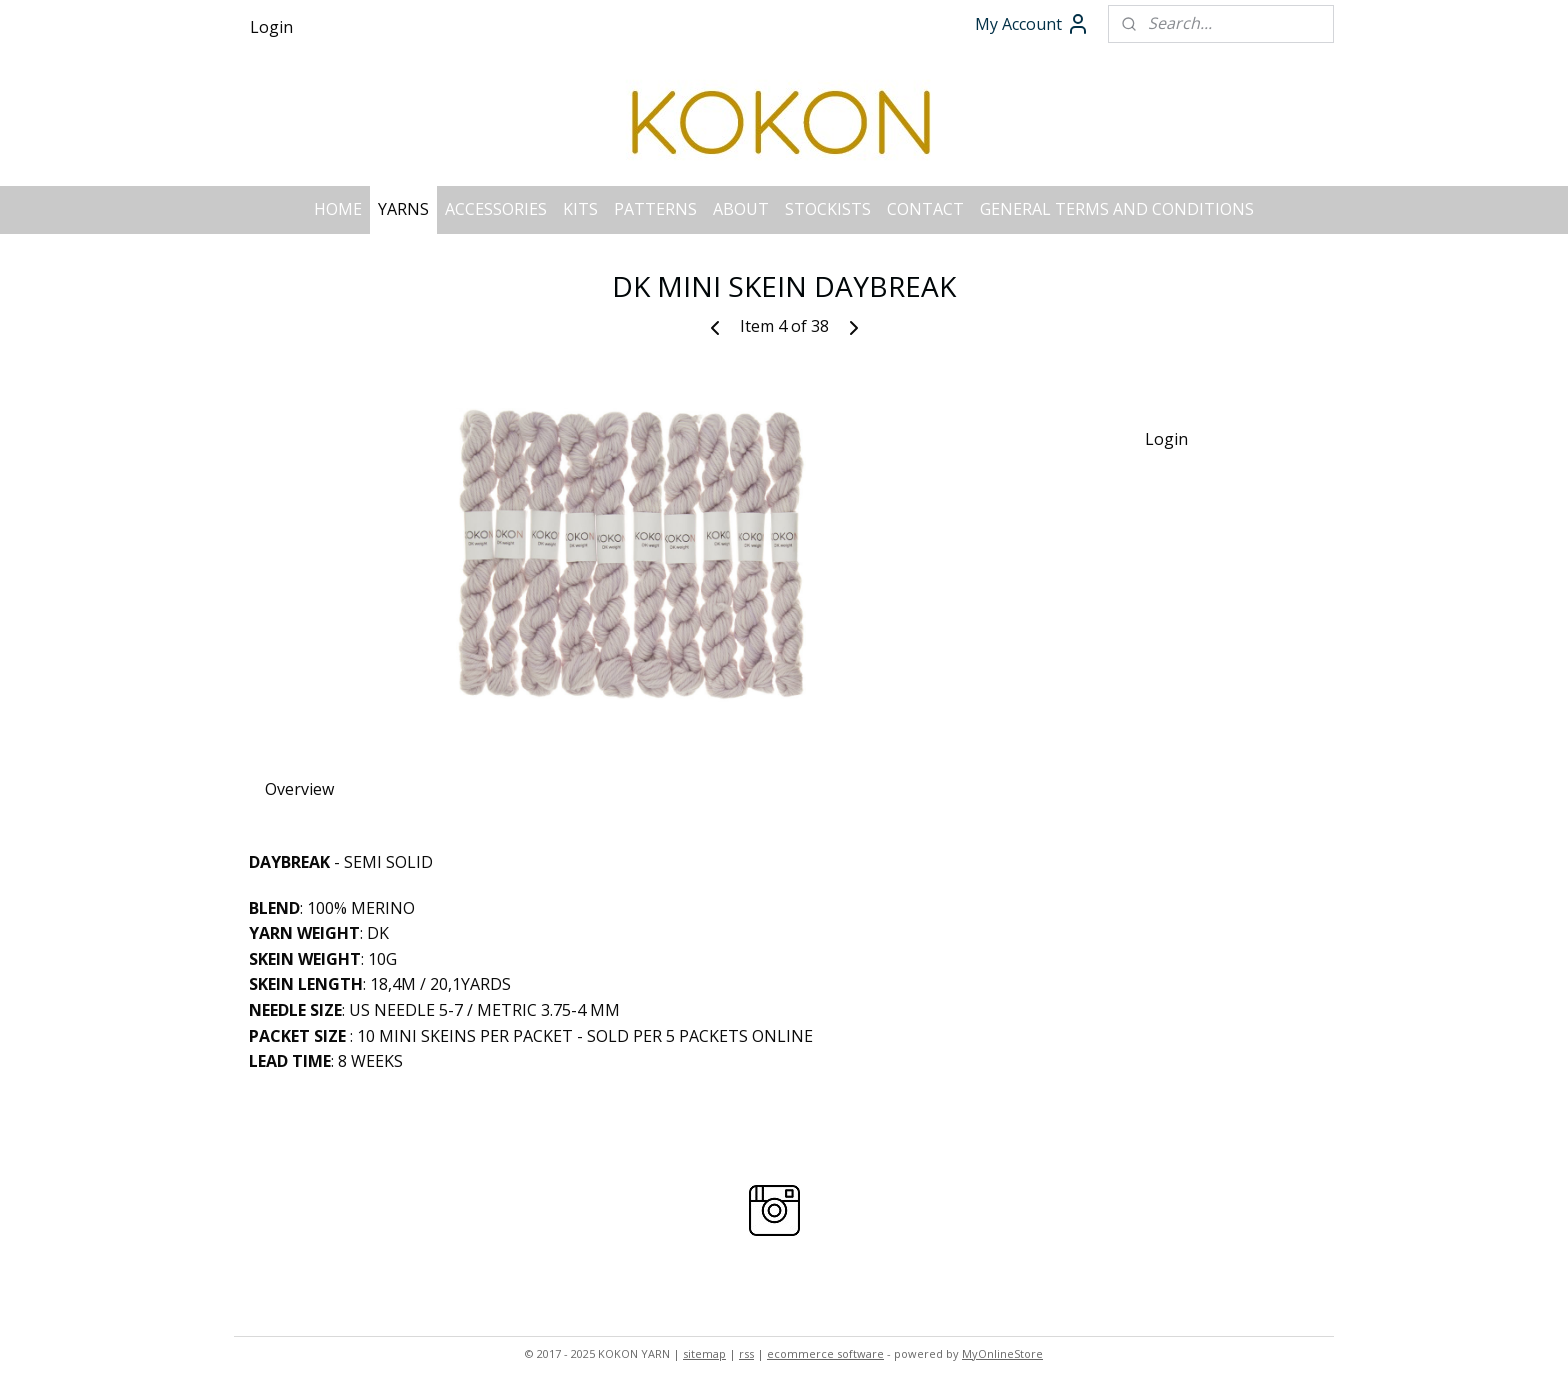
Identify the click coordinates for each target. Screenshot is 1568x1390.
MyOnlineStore (1002, 1353)
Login (271, 27)
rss (746, 1353)
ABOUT (741, 209)
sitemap (704, 1353)
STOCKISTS (828, 209)
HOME (338, 209)
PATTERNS (655, 209)
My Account (1032, 24)
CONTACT (925, 209)
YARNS (403, 209)
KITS (580, 209)
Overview (299, 789)
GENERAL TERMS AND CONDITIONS (1117, 209)
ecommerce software (825, 1353)
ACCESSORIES (496, 209)
